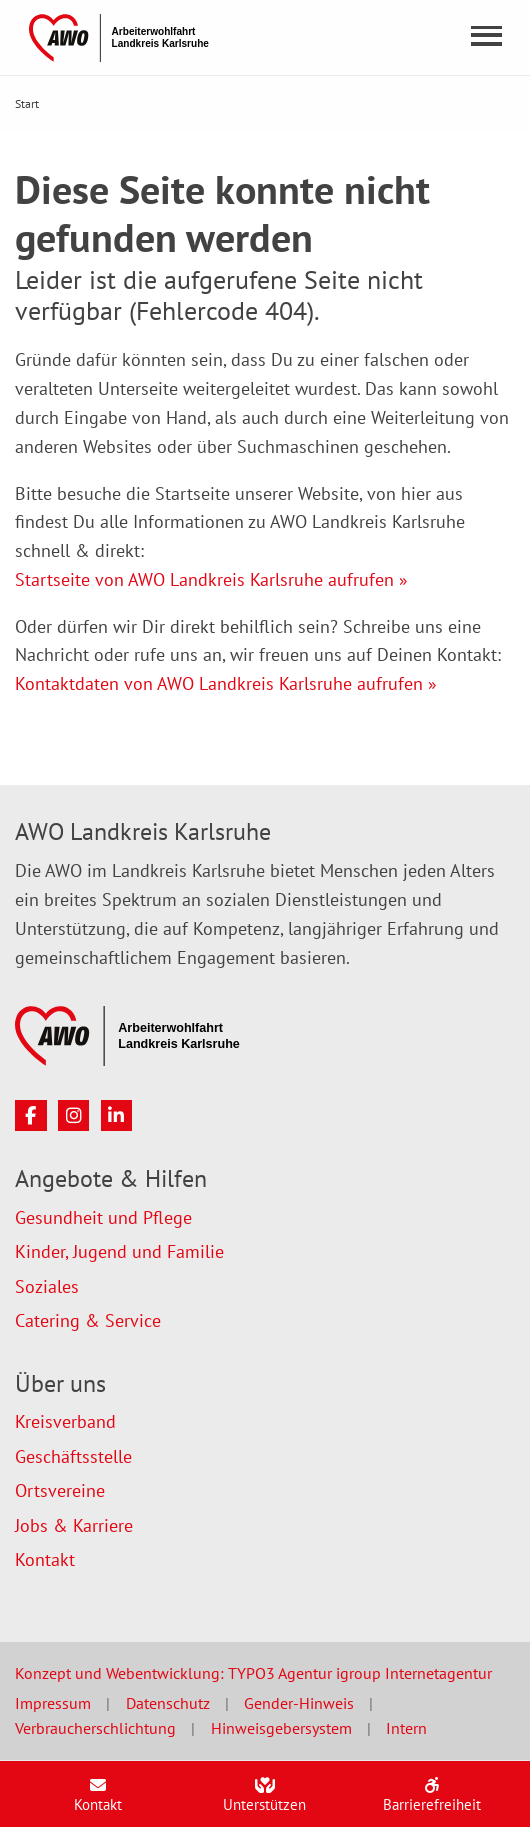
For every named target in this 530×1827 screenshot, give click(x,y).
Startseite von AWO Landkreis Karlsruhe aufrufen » (211, 579)
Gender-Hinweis (299, 1703)
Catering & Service (88, 1320)
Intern (406, 1728)
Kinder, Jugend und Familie (119, 1251)
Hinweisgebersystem (281, 1728)
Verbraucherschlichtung (95, 1728)
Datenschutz (168, 1703)
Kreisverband (65, 1421)
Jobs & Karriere (74, 1525)
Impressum (53, 1703)
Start (27, 103)
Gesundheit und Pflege (103, 1217)
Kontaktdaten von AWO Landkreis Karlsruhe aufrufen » (226, 683)
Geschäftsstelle (73, 1456)
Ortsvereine (60, 1490)
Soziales (47, 1286)
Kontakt (45, 1559)
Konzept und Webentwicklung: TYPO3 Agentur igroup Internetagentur (253, 1673)
